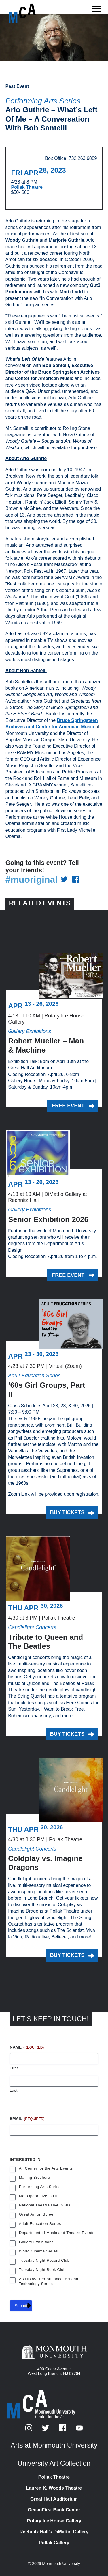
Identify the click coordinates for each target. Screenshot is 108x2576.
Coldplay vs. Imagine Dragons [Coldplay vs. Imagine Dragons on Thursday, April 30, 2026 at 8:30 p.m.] (45, 1863)
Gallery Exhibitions (36, 2242)
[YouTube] (79, 2429)
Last (14, 2090)
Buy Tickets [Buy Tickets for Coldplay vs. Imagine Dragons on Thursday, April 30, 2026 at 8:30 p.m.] (67, 1955)
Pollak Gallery (54, 2542)
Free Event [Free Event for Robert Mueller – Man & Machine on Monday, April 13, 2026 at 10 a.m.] (68, 1106)
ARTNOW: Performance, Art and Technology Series (48, 2279)
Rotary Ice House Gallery (54, 2520)
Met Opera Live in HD (39, 2196)
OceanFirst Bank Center (54, 2509)
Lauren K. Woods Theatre (54, 2488)
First (14, 2068)
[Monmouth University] (54, 2352)
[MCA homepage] (32, 13)
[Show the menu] (96, 10)
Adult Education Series (40, 2223)
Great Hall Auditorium (54, 2498)
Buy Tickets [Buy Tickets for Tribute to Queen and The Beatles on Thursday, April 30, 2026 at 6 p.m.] (67, 1734)
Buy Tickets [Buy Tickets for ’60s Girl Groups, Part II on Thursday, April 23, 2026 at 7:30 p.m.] (67, 1512)
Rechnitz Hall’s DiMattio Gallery (54, 2531)
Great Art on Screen (37, 2214)
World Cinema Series (38, 2251)
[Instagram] (29, 2429)
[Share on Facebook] (76, 879)
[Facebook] (63, 2429)
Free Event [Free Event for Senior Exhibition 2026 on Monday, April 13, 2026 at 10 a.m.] (68, 1275)
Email (27, 2118)
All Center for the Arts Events (46, 2168)
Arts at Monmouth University (54, 2445)
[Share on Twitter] (64, 879)
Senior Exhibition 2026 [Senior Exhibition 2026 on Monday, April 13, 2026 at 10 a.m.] (48, 1219)
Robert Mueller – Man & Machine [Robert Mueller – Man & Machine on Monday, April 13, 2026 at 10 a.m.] (46, 1045)
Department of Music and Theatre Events (56, 2233)
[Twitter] (46, 2429)
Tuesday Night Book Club (42, 2269)
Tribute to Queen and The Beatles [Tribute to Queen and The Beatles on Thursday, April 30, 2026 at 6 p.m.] (45, 1641)
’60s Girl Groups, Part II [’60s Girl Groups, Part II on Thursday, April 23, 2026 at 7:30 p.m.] (46, 1389)
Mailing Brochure (34, 2177)
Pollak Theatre (27, 187)
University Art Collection (54, 2463)
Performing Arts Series (43, 101)
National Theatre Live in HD (44, 2205)
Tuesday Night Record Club (44, 2260)
